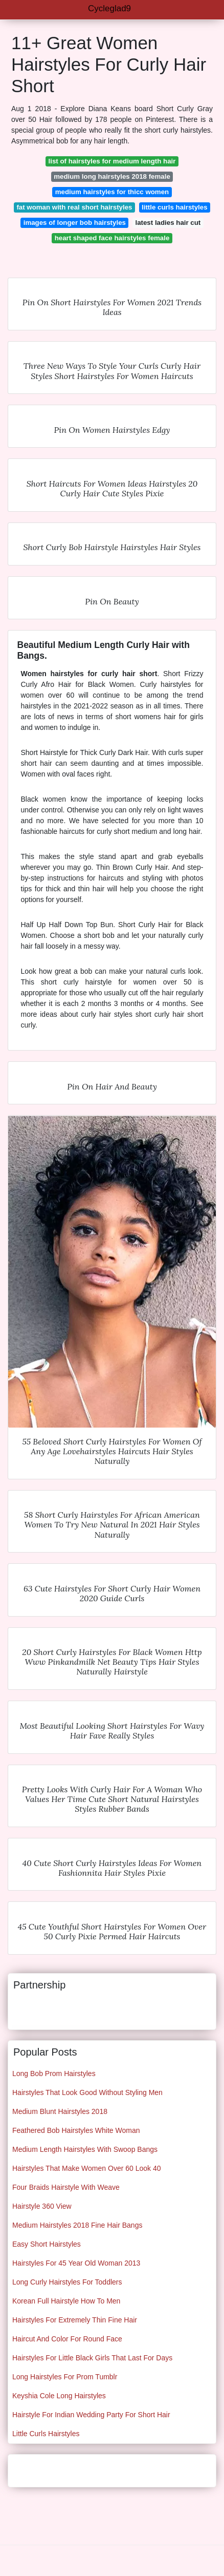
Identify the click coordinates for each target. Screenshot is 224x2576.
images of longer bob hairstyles (75, 222)
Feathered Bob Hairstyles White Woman (76, 2130)
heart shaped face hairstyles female (112, 238)
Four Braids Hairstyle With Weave (66, 2187)
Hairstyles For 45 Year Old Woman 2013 (76, 2263)
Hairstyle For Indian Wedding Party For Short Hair (91, 2415)
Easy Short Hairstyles (46, 2244)
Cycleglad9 (109, 8)
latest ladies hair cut (167, 222)
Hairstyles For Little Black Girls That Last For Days (92, 2358)
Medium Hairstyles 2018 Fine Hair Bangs (77, 2225)
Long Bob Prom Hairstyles (54, 2073)
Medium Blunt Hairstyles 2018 (59, 2111)
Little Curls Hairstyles (45, 2434)
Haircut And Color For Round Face (67, 2339)
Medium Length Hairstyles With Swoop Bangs (85, 2149)
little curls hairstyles (175, 207)
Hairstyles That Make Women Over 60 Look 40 (86, 2168)
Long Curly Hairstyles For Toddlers (67, 2282)
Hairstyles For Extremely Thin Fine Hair (74, 2320)
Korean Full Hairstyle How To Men (66, 2301)
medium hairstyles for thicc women (112, 192)
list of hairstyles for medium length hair (112, 161)
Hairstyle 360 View (42, 2206)
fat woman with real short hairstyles (74, 207)
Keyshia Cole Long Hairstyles (59, 2396)
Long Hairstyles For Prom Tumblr (64, 2377)
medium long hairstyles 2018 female (112, 176)
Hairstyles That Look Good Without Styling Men (87, 2092)
